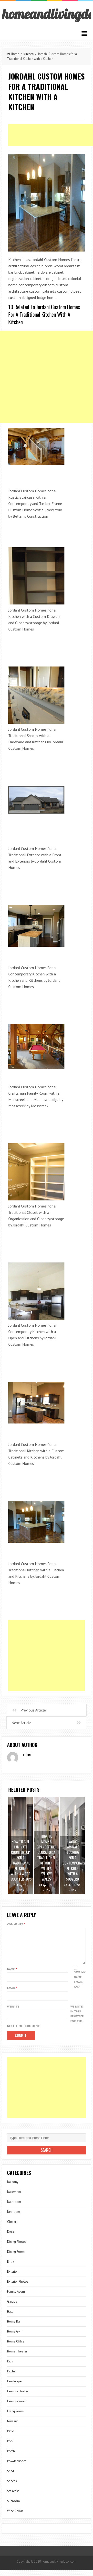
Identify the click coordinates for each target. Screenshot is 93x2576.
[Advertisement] (46, 377)
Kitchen (28, 54)
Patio (10, 2437)
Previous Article (33, 1710)
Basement (14, 2198)
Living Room (15, 2417)
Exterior (12, 2277)
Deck (10, 2237)
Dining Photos (16, 2247)
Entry (10, 2267)
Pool (10, 2447)
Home (13, 54)
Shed (10, 2477)
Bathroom (14, 2208)
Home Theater (17, 2357)
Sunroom (13, 2507)
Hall (10, 2317)
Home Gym (14, 2337)
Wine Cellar (15, 2517)
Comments (16, 1924)
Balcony (12, 2188)
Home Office (15, 2347)
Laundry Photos (17, 2397)
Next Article (21, 1722)
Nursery (12, 2427)
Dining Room (16, 2257)
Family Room (16, 2297)
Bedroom (13, 2218)
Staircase (13, 2497)
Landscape (14, 2387)
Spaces (12, 2487)
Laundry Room (17, 2407)
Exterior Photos (17, 2287)
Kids (10, 2367)
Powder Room (16, 2467)
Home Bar (14, 2327)
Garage (12, 2307)
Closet (11, 2227)
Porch (11, 2457)
